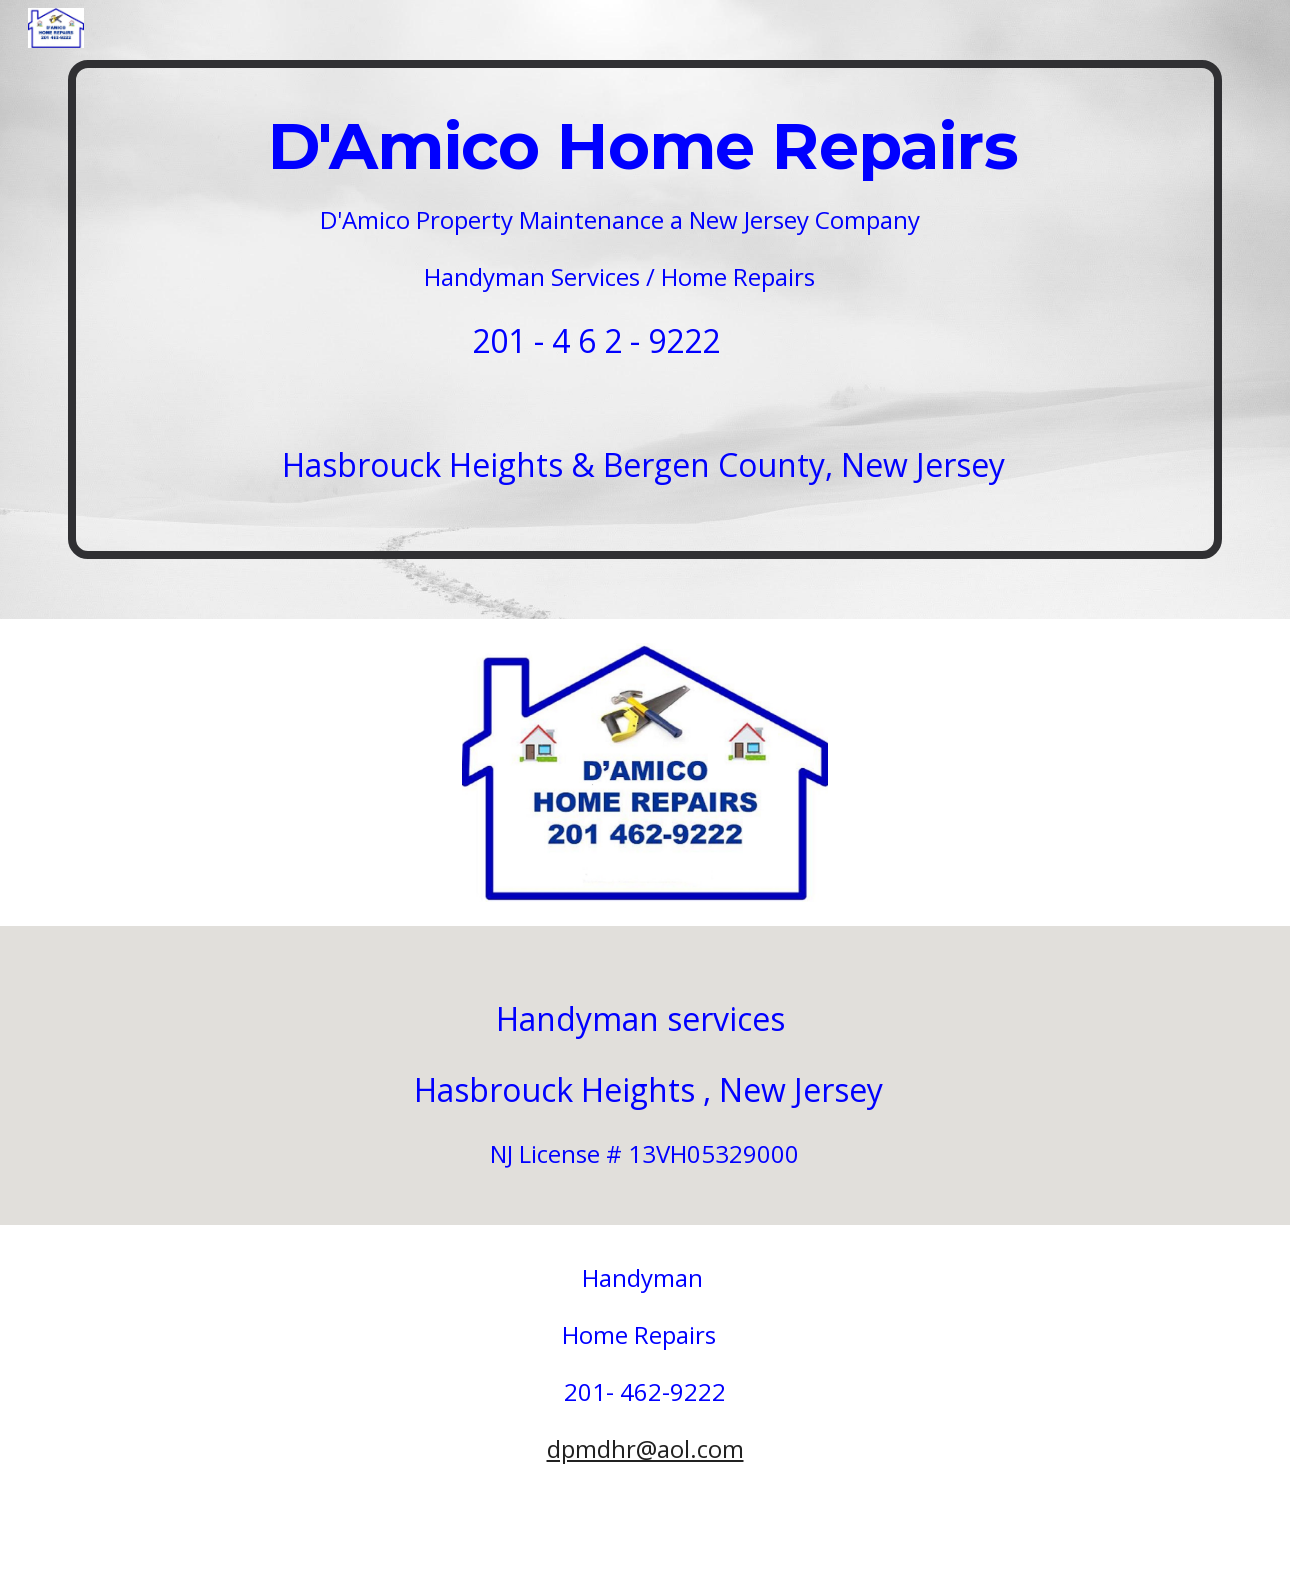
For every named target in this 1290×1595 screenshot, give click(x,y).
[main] (645, 309)
